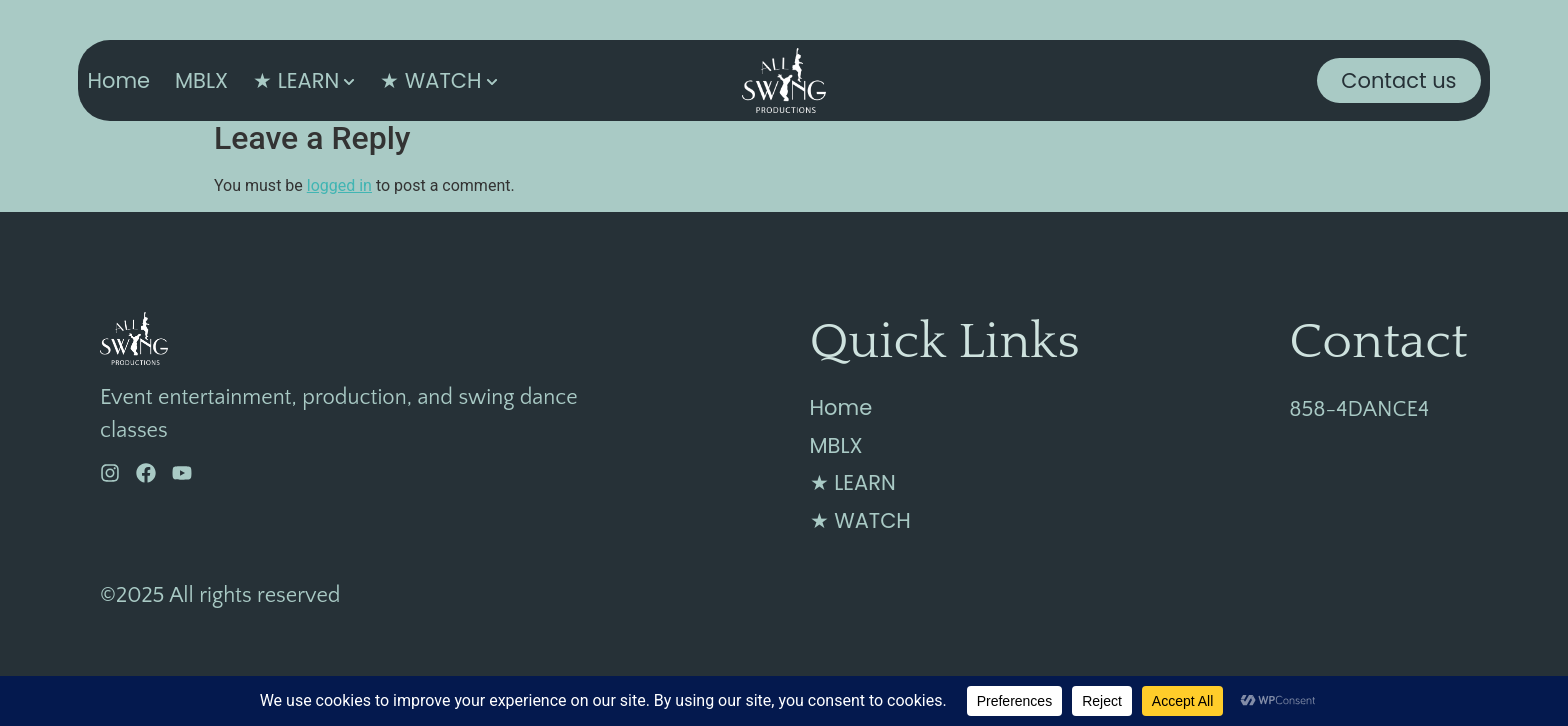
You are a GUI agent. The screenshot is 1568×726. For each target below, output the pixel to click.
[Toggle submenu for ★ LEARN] (347, 80)
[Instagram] (110, 473)
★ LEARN (296, 80)
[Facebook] (146, 473)
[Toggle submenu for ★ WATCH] (490, 80)
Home (118, 80)
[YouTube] (182, 473)
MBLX (201, 80)
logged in (339, 185)
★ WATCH (430, 80)
